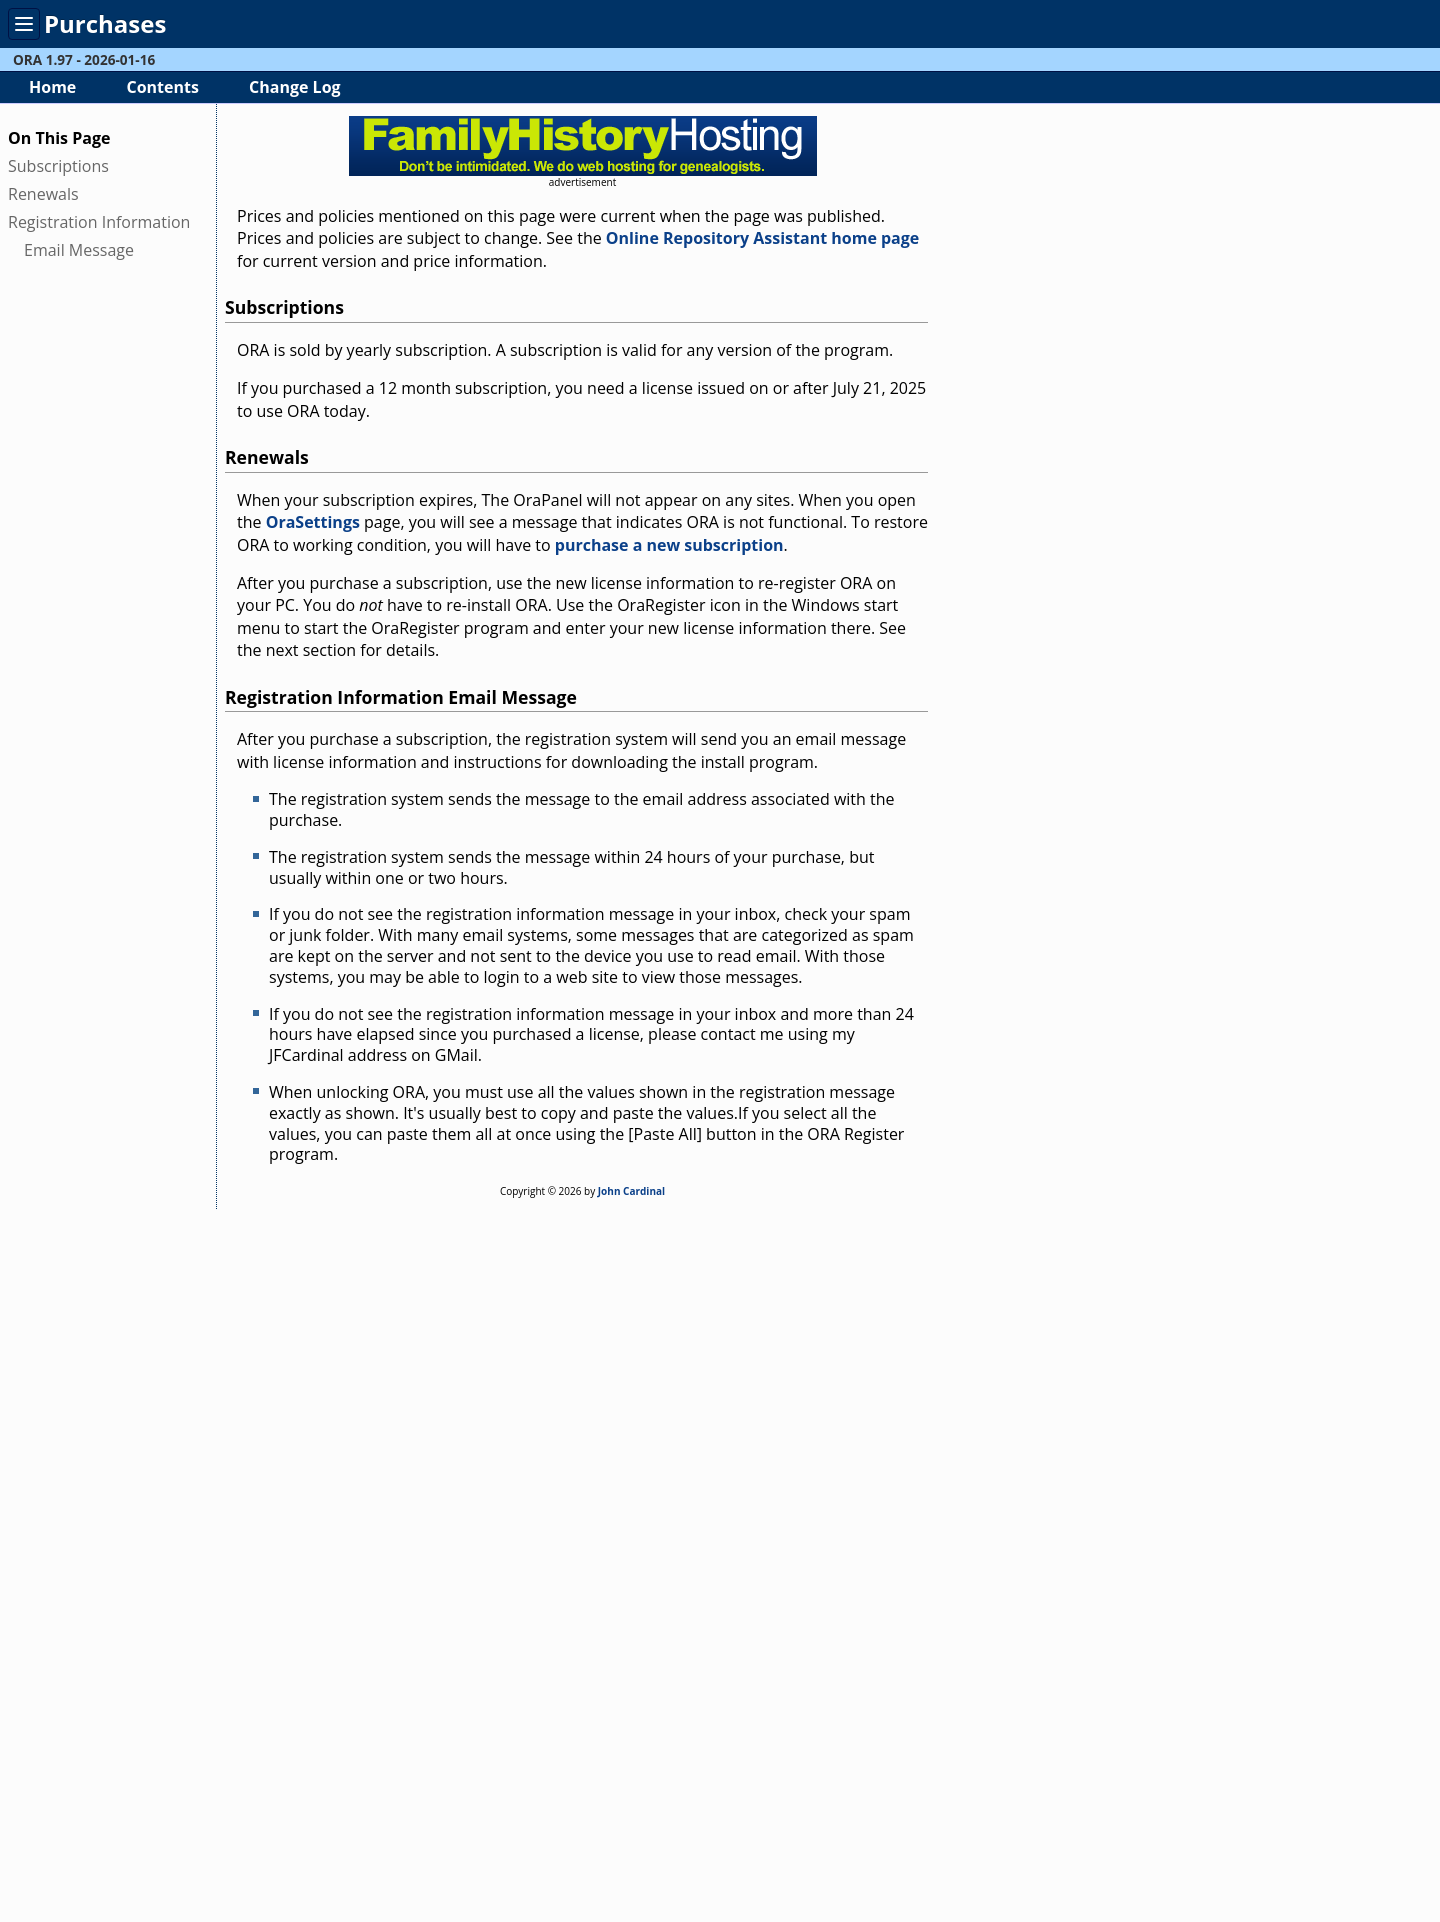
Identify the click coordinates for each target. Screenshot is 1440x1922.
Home (52, 87)
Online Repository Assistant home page (762, 238)
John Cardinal (631, 1191)
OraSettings (313, 522)
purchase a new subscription (669, 545)
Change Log (295, 87)
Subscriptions (58, 166)
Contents (162, 87)
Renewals (43, 194)
